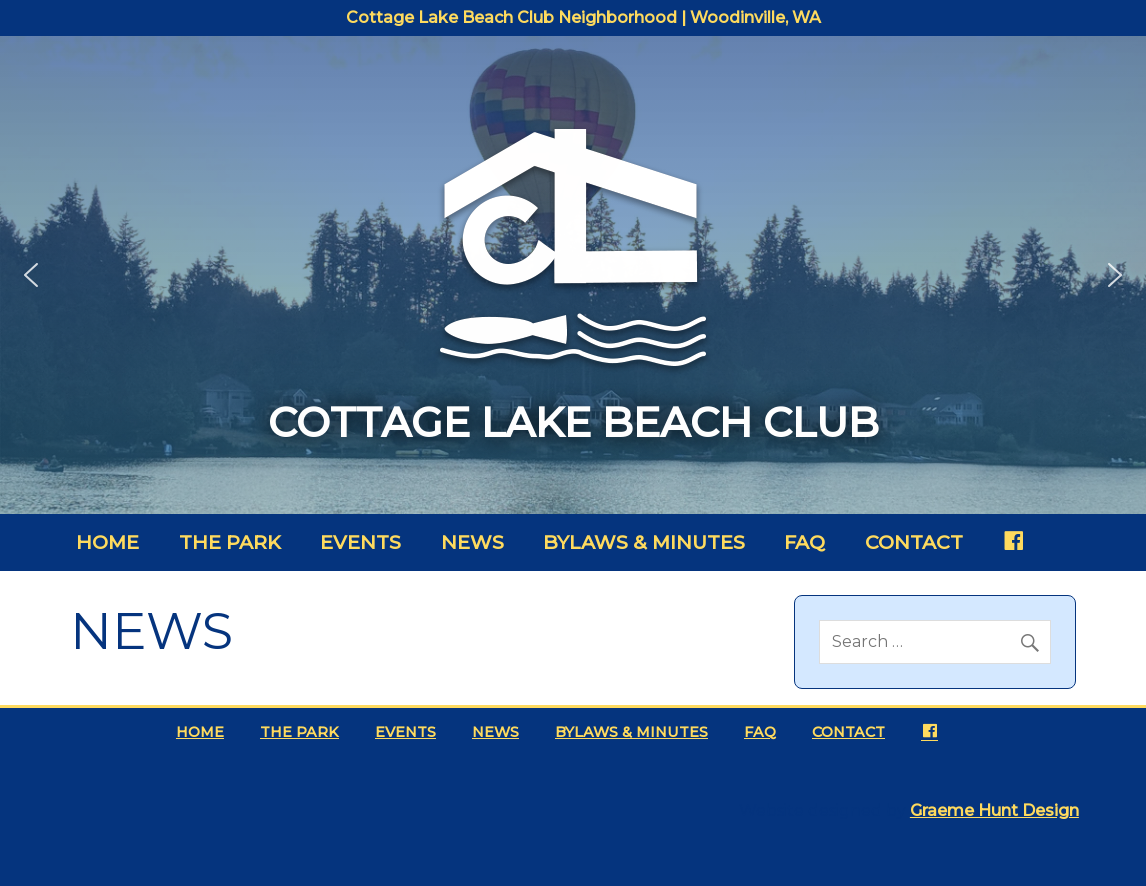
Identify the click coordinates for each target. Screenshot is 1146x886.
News (472, 542)
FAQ (804, 542)
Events (360, 542)
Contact (914, 542)
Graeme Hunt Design (994, 810)
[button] (31, 275)
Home (107, 542)
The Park (230, 542)
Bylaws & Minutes (644, 542)
